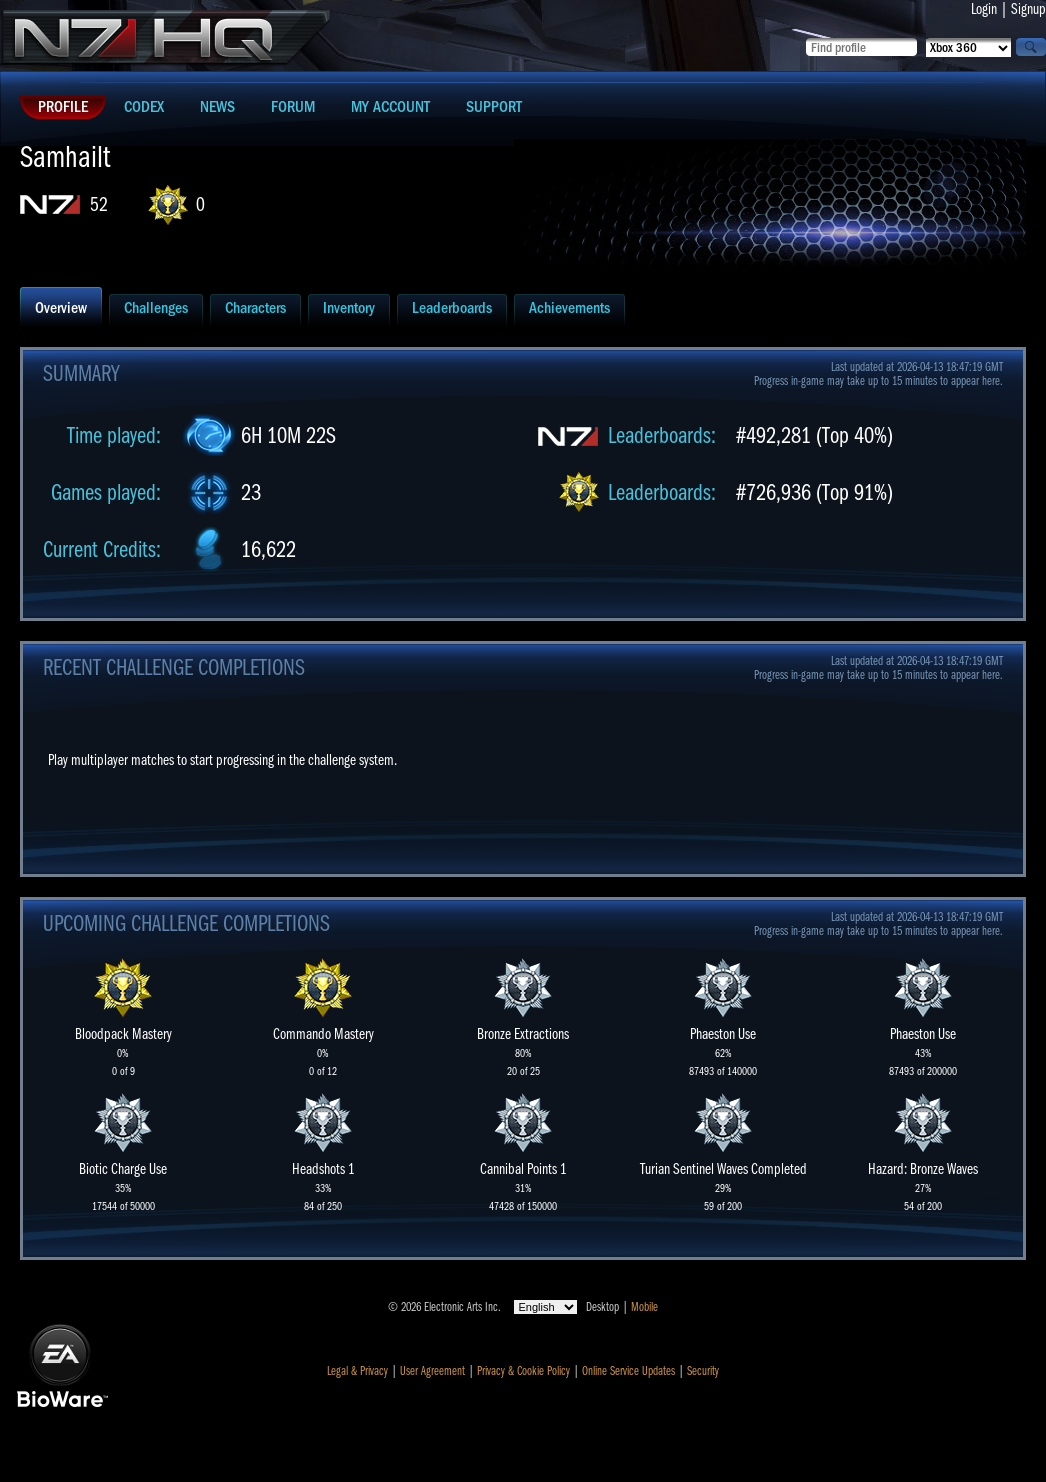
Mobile (644, 1307)
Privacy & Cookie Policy (523, 1371)
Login (984, 9)
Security (703, 1371)
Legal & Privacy (357, 1371)
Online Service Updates (628, 1371)
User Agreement (432, 1371)
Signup (1028, 9)
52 (99, 204)
